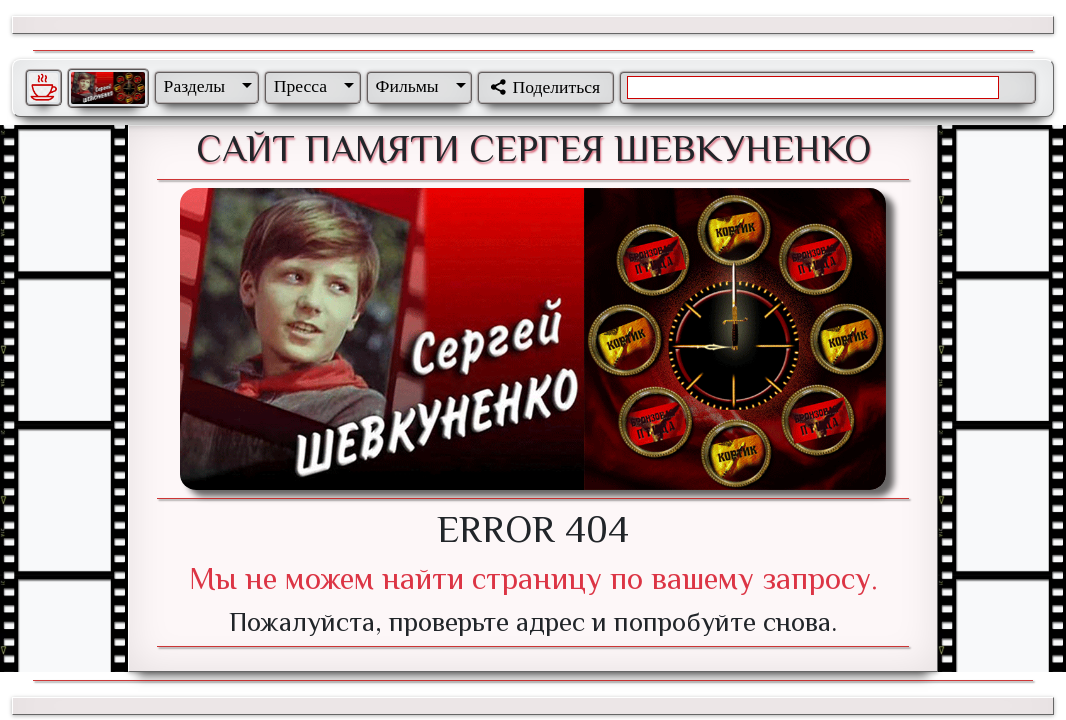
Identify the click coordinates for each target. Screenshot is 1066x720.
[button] (204, 86)
